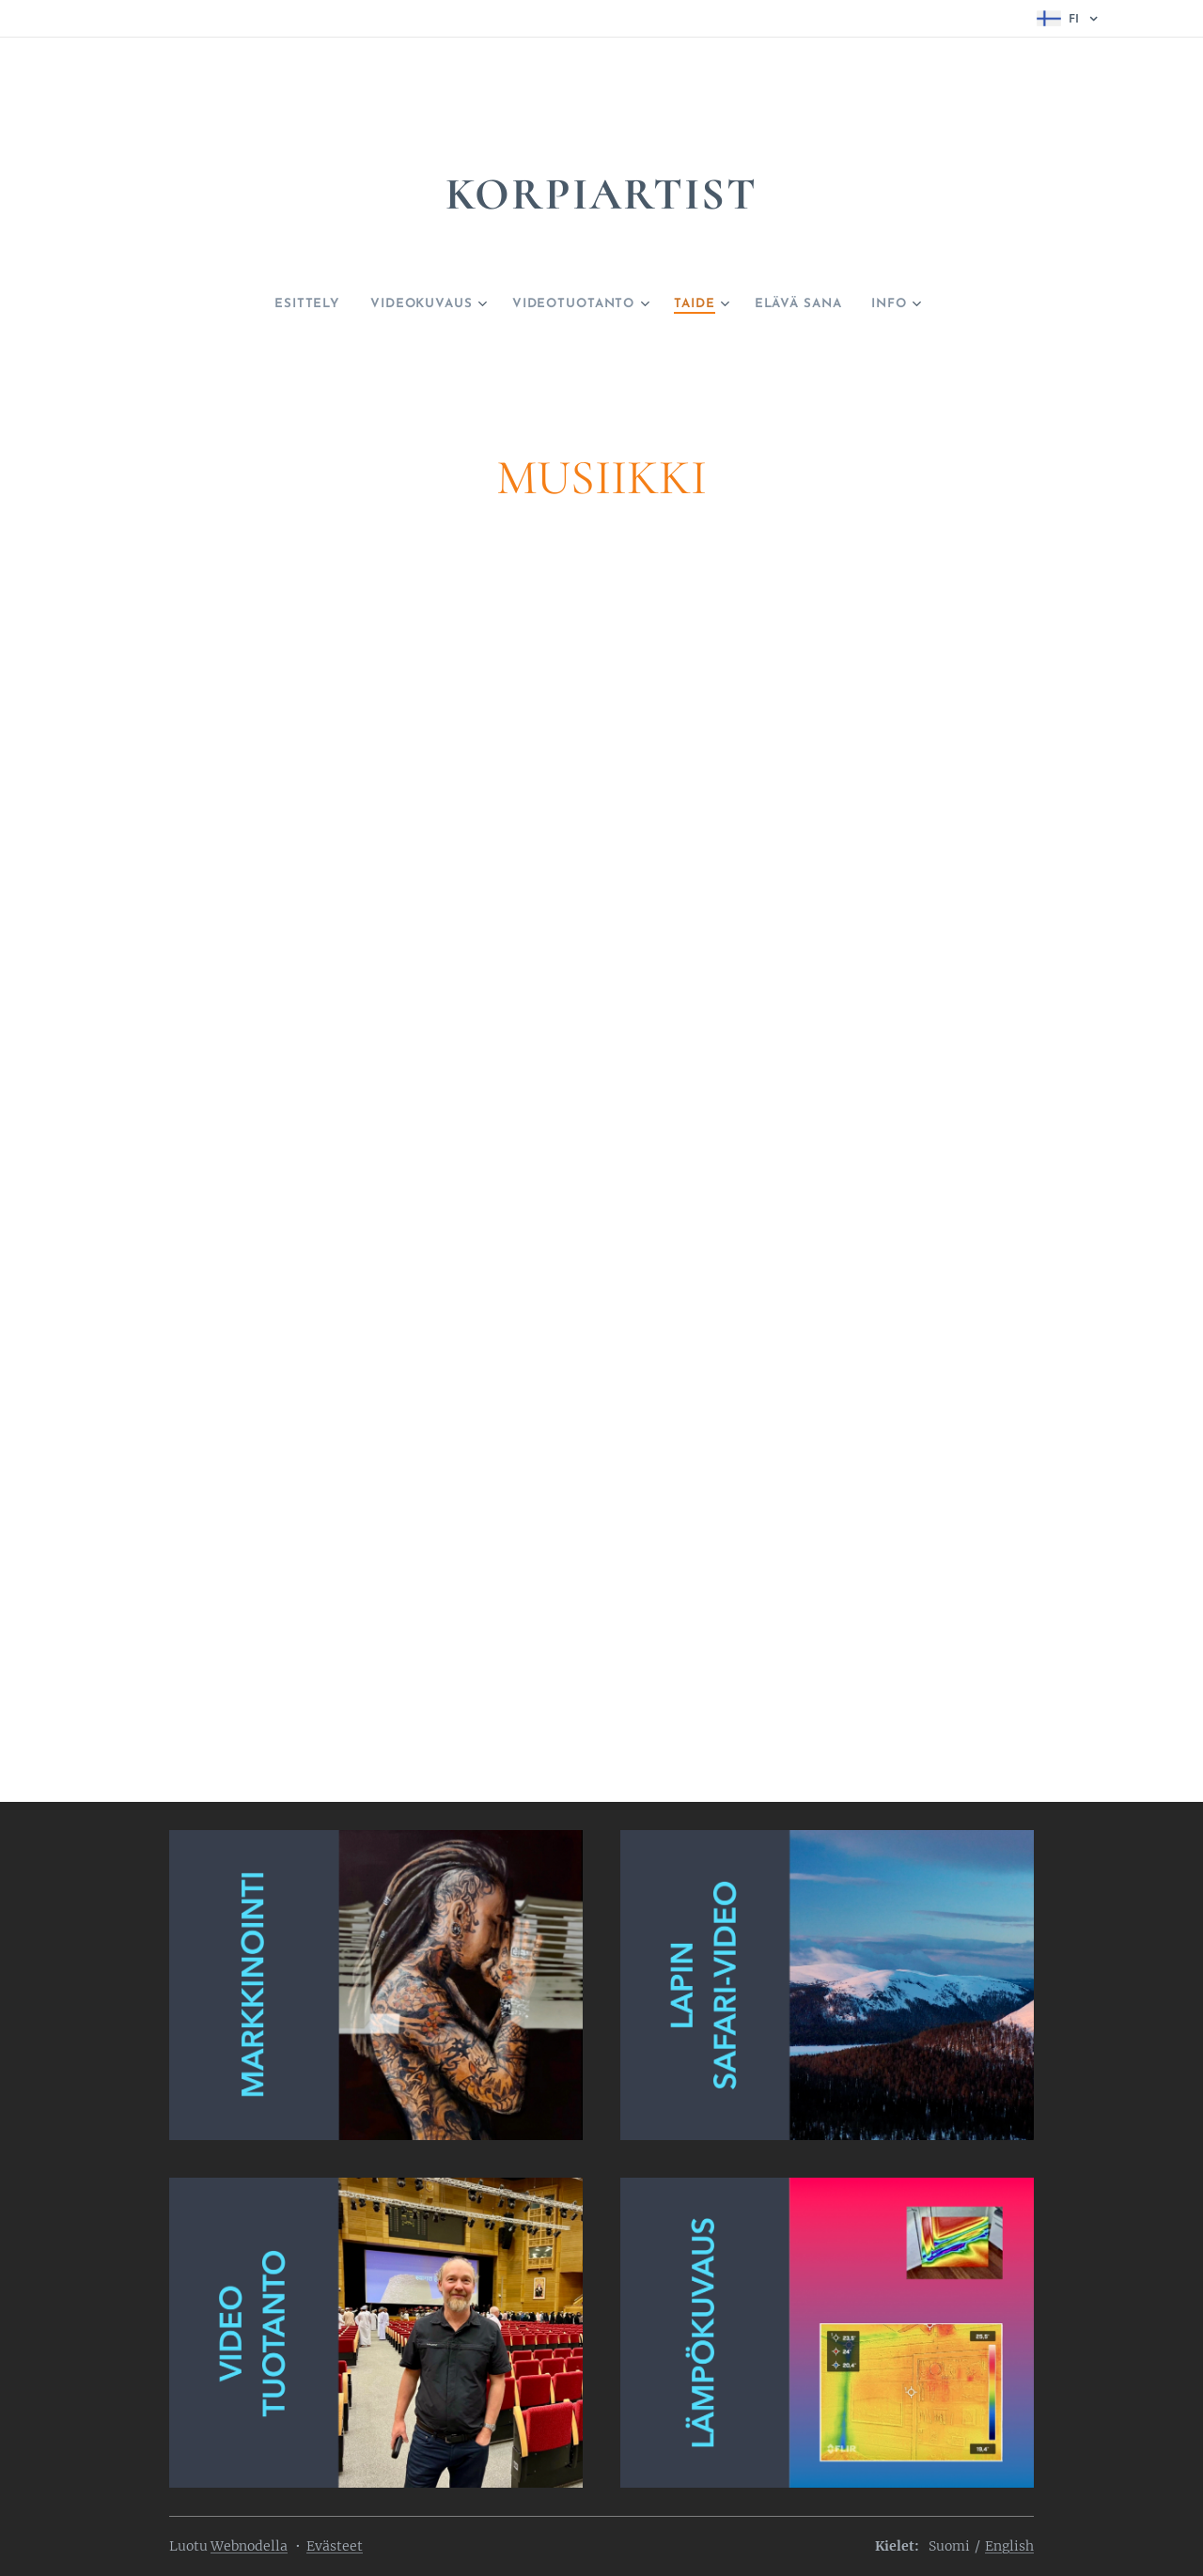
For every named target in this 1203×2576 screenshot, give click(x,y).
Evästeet (334, 2545)
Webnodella (249, 2545)
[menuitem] (283, 304)
